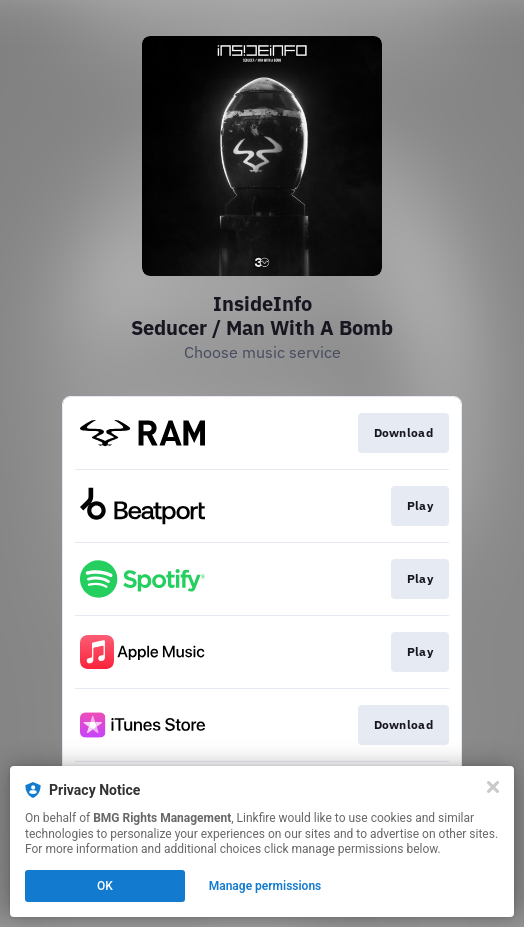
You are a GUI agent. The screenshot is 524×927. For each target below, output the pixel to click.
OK (105, 886)
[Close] (493, 787)
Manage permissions (265, 886)
